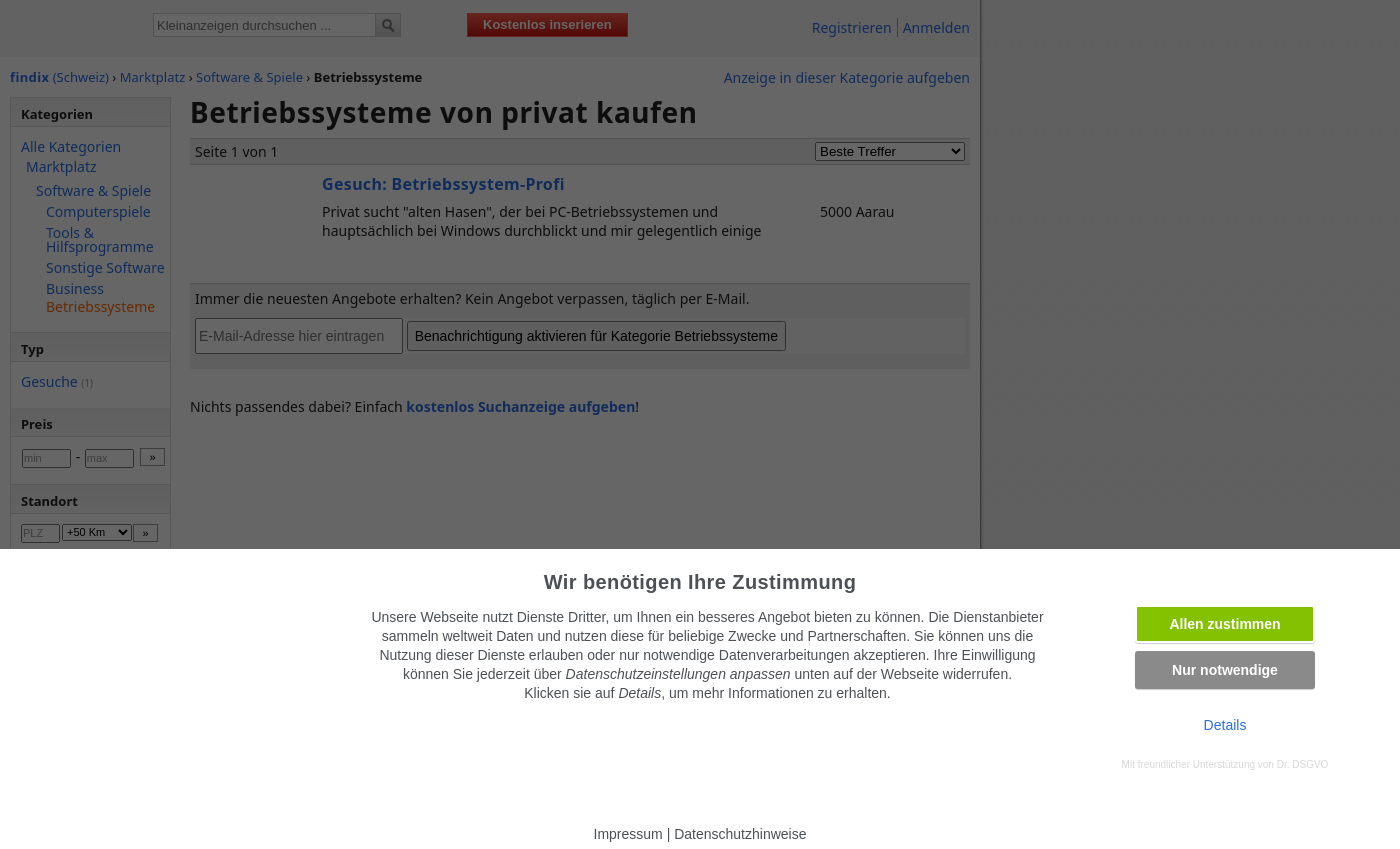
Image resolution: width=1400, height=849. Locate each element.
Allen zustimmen (1224, 624)
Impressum (628, 834)
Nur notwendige (1225, 670)
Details (1225, 725)
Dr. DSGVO (1303, 764)
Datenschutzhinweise (740, 834)
